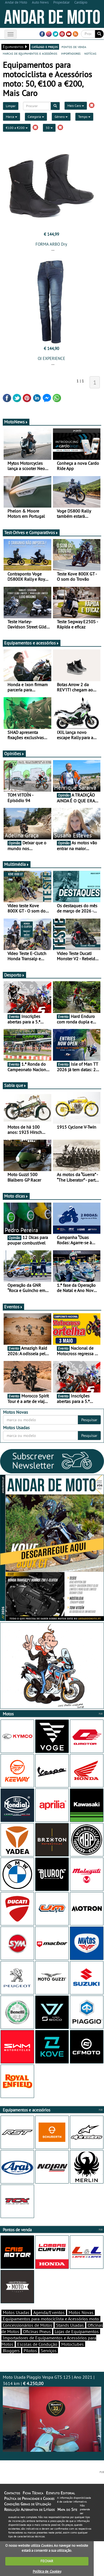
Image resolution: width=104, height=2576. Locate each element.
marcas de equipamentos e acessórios (30, 53)
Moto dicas (16, 1196)
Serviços (49, 2350)
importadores (70, 53)
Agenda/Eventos (49, 2312)
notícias (90, 53)
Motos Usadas (16, 2312)
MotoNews (16, 422)
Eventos (13, 1306)
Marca (11, 117)
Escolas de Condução (37, 2344)
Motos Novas (81, 2312)
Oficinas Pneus (37, 2331)
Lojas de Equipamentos (77, 2331)
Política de (47, 2571)
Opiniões (14, 753)
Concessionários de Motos (27, 2325)
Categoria (36, 117)
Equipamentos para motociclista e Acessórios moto (51, 2319)
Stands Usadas (70, 2325)
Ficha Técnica (33, 2492)
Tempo (84, 117)
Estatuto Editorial (60, 2492)
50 (49, 128)
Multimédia (16, 864)
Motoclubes (72, 2344)
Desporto (14, 975)
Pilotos (30, 2350)
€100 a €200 (17, 128)
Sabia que (15, 1085)
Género (61, 117)
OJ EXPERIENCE (51, 358)
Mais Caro (75, 106)
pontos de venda (74, 46)
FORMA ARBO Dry (51, 244)
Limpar (11, 106)
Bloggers (11, 2350)
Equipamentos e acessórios (31, 643)
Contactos (12, 2492)
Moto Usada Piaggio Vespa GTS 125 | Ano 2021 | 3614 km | (52, 2413)
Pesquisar (89, 1419)
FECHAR (46, 2561)
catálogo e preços (45, 46)
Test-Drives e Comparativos (31, 532)
